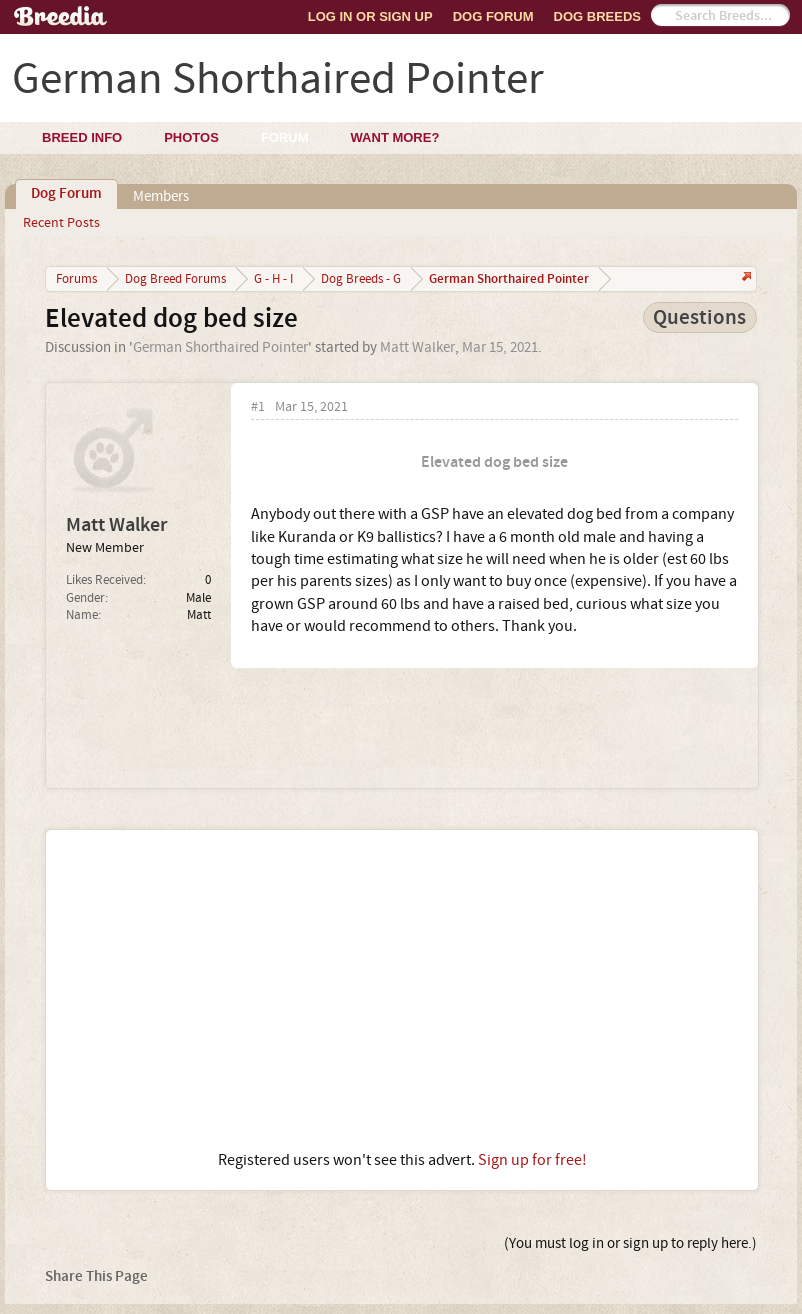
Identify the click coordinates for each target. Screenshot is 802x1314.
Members (161, 196)
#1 (258, 407)
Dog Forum (493, 16)
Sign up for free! (532, 1160)
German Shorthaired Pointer (220, 347)
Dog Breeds (597, 16)
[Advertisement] (402, 990)
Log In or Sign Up (370, 16)
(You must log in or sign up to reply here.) (630, 1243)
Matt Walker (417, 347)
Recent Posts (61, 223)
